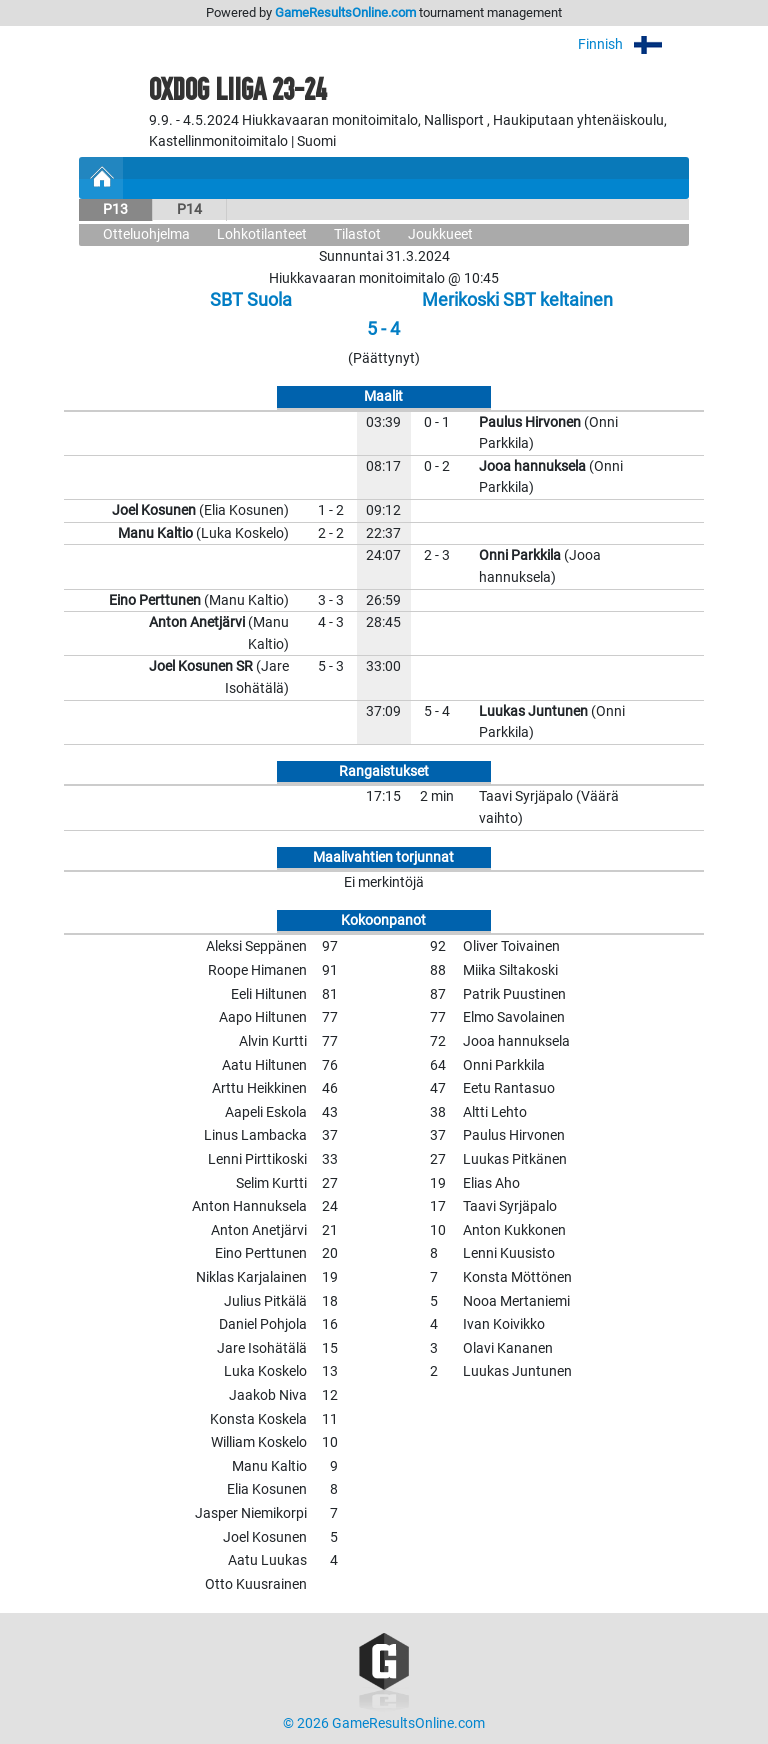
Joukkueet (440, 234)
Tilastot (357, 234)
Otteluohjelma (146, 234)
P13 (115, 209)
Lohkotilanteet (262, 234)
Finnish (633, 44)
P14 (189, 209)
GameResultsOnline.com (345, 12)
